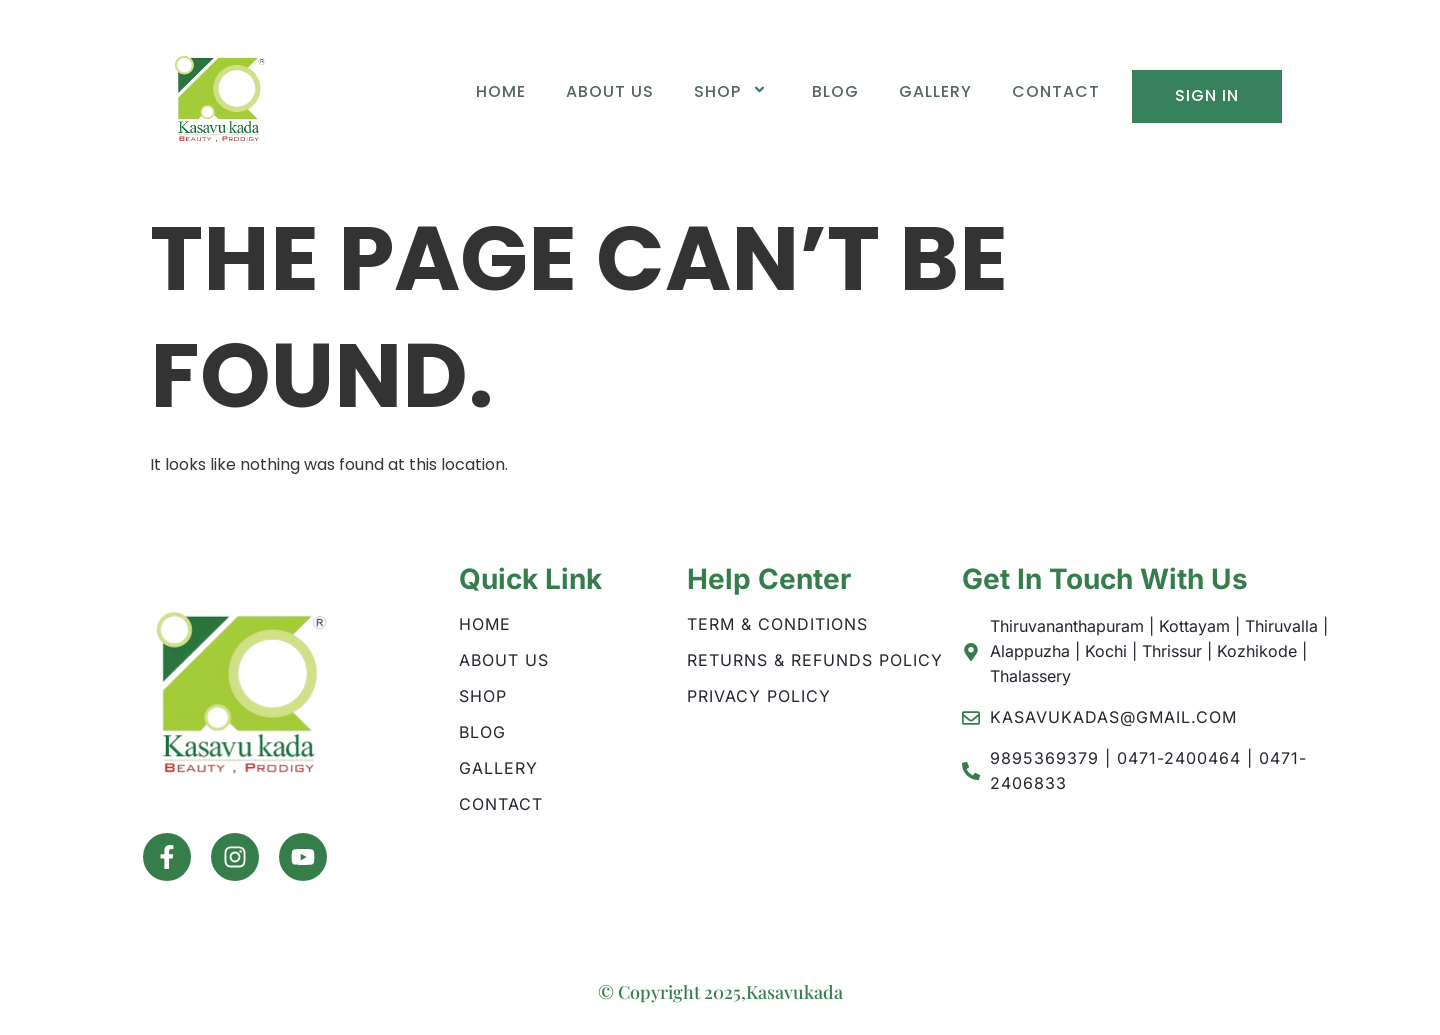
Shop (733, 91)
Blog (835, 91)
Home (501, 91)
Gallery (935, 91)
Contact (1056, 91)
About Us (610, 91)
